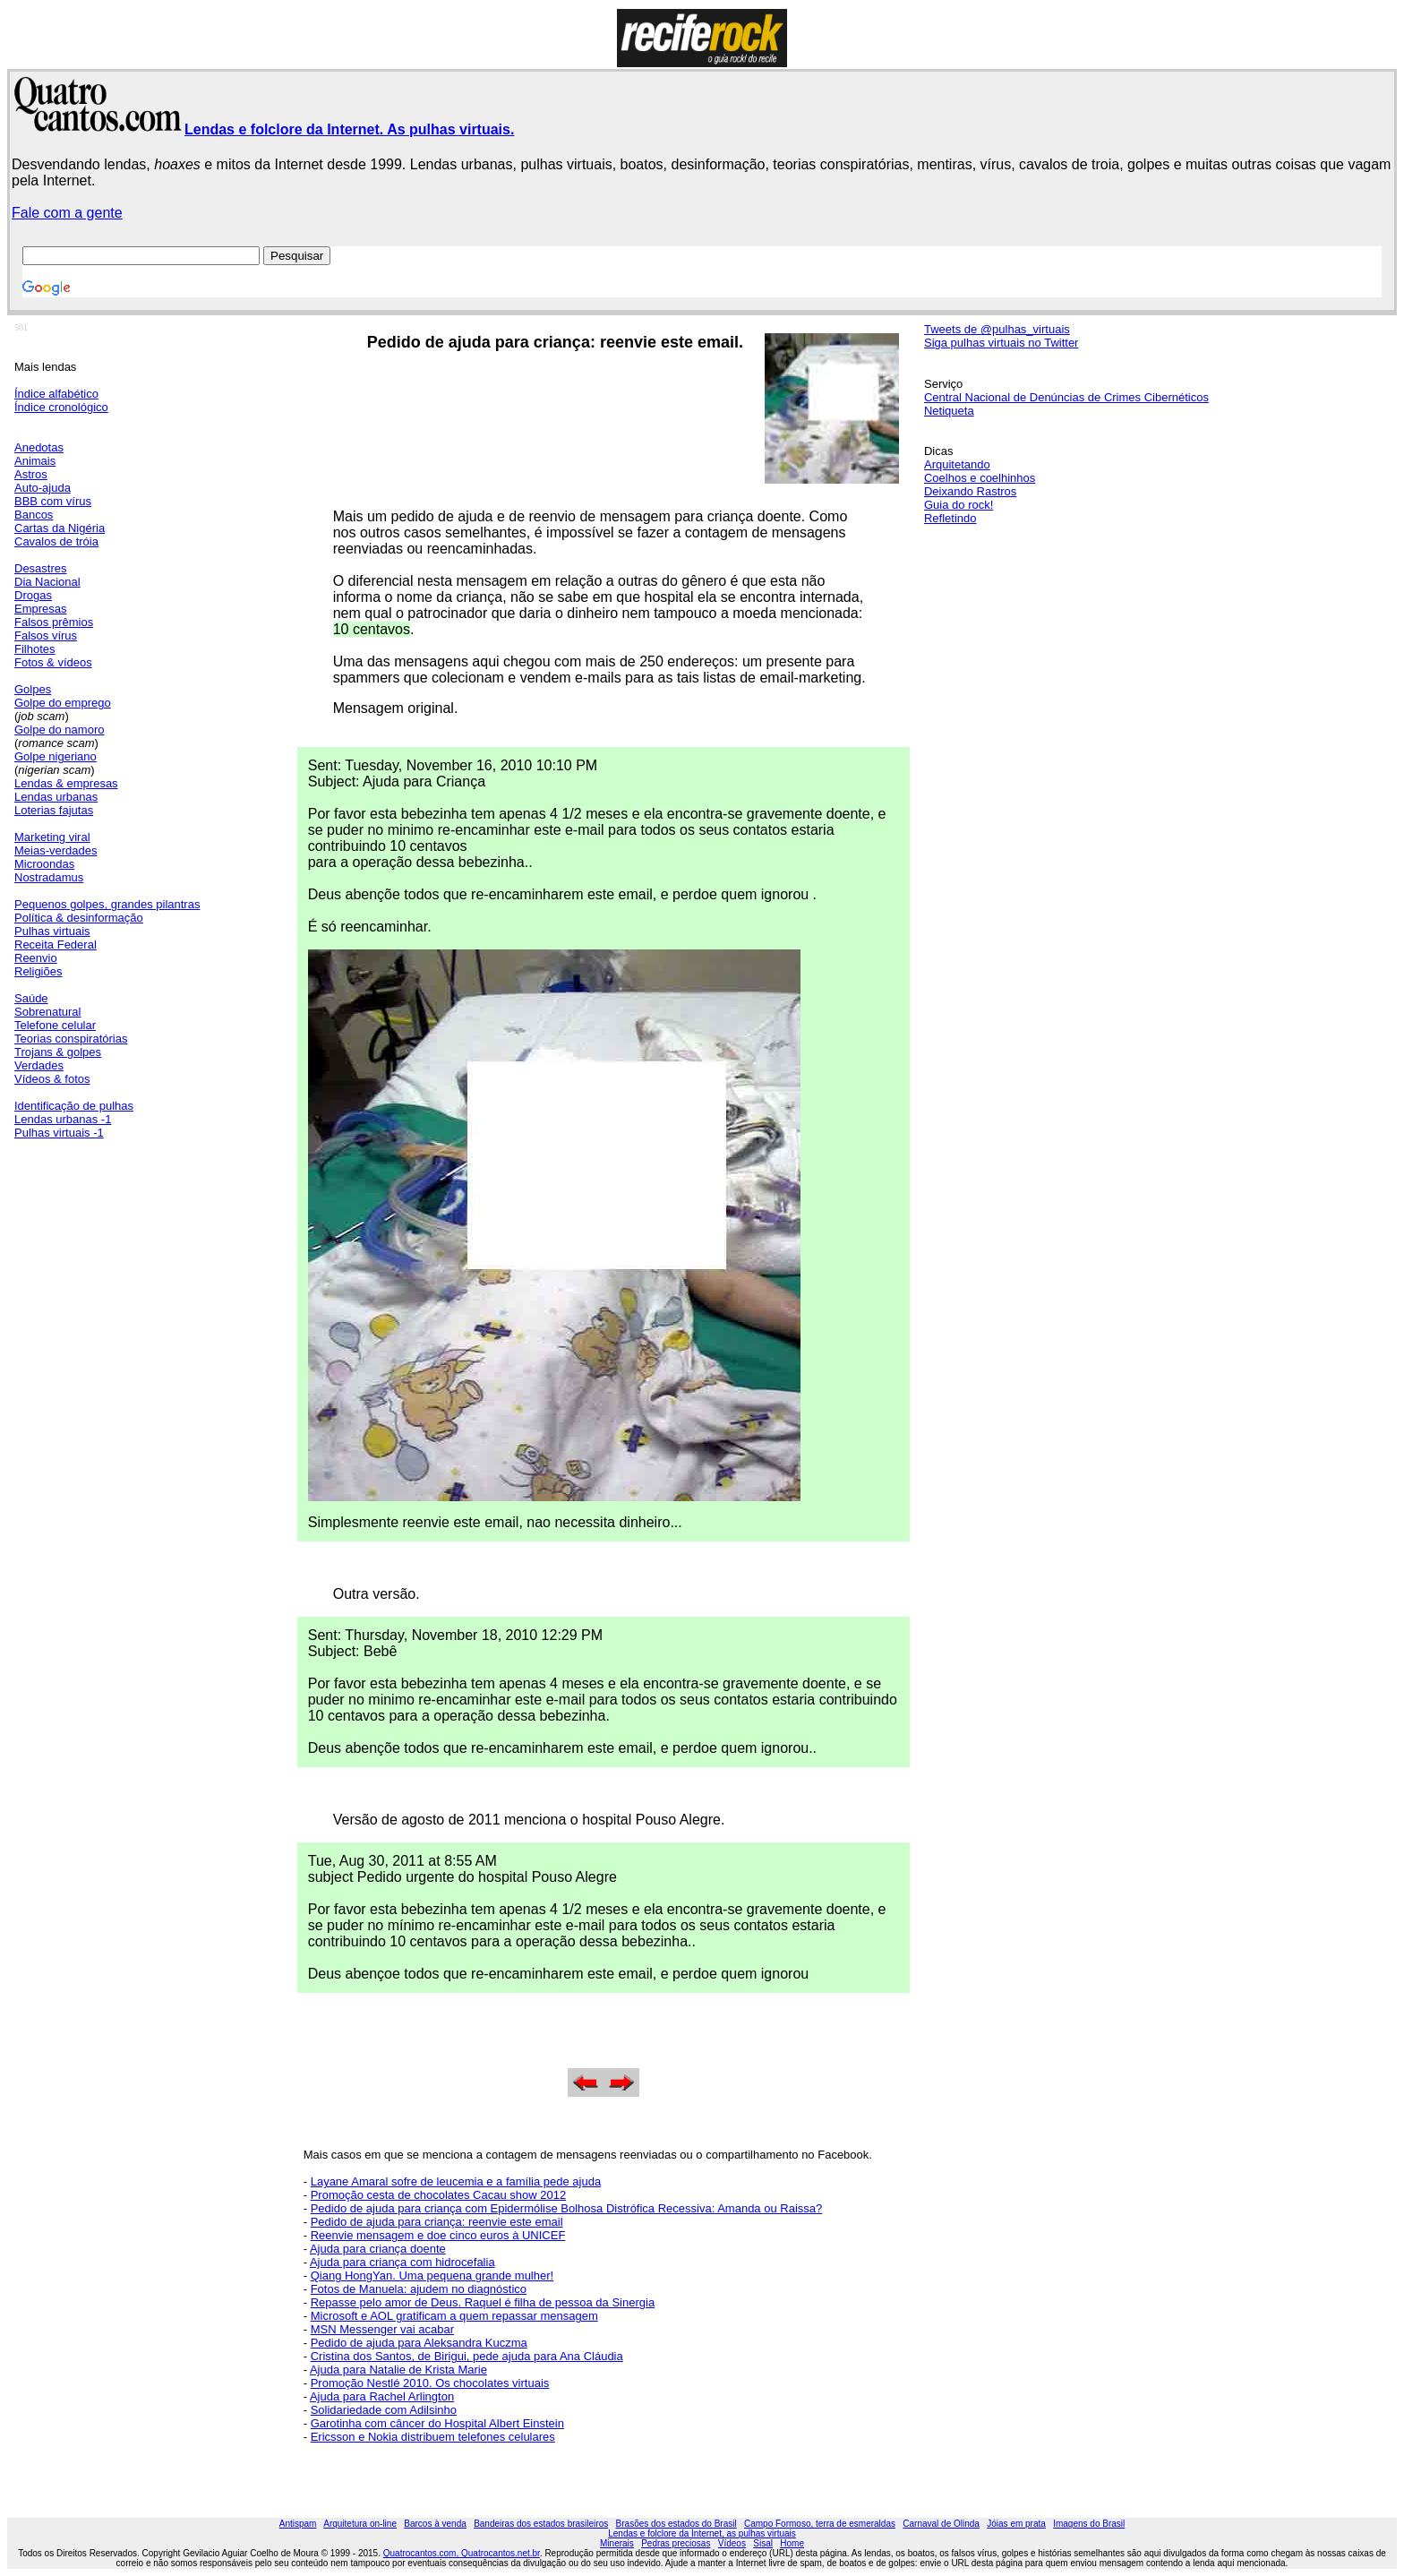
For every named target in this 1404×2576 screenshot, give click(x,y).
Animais (35, 461)
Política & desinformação (78, 917)
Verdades (39, 1065)
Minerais (617, 2543)
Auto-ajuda (42, 487)
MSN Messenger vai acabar (382, 2329)
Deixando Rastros (970, 491)
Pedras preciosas (675, 2543)
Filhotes (35, 649)
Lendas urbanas (56, 796)
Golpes (32, 689)
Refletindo (950, 518)
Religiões (38, 971)
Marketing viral (52, 837)
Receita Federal (55, 944)
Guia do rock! (958, 504)
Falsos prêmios (53, 622)
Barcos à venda (435, 2524)
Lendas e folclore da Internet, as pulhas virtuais (702, 2533)
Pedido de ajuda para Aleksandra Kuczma (419, 2342)
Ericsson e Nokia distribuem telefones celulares (433, 2436)
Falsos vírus (45, 635)
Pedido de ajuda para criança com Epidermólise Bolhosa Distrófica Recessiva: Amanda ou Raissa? (567, 2208)
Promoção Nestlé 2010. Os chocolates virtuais (430, 2383)
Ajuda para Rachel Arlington (382, 2396)
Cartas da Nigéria (59, 528)
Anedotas (39, 447)
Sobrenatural (47, 1011)
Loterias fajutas (53, 810)
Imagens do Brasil (1089, 2524)
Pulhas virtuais (52, 931)
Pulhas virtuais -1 (59, 1132)
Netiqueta (949, 410)
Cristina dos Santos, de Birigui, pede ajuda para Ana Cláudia (467, 2356)
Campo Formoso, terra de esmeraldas (819, 2524)
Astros (30, 474)
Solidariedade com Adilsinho (384, 2410)
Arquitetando (957, 464)
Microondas (44, 864)
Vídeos (732, 2543)
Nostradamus (48, 877)
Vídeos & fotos (52, 1079)
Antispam (298, 2524)
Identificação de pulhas (73, 1105)
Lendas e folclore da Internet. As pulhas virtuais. (349, 129)
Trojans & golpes (57, 1052)
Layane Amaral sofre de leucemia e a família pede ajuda (456, 2181)
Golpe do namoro (59, 729)
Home (792, 2543)
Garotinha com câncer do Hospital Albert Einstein (437, 2423)
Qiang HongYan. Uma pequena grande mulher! (432, 2275)
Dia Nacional (47, 581)
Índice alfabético (56, 393)
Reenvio (35, 958)
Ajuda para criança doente (378, 2248)
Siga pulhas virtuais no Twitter (1001, 342)
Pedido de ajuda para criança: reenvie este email (437, 2221)
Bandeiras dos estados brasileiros (541, 2524)
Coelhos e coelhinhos (979, 478)
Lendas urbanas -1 (62, 1119)
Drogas (33, 595)
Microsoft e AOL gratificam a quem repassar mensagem (454, 2316)
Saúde (31, 998)
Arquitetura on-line (360, 2524)
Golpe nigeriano (55, 756)
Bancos (33, 514)
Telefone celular (55, 1025)
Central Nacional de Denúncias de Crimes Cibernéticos (1066, 397)
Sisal (763, 2543)
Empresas (40, 608)
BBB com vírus (52, 501)
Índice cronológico (61, 407)
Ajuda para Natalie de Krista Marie (398, 2369)
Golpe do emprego (62, 702)
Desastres (40, 568)
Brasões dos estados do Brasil (676, 2524)
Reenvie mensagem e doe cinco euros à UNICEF (438, 2235)
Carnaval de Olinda (941, 2524)
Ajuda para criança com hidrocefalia (402, 2262)
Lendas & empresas (66, 783)
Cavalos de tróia (56, 541)
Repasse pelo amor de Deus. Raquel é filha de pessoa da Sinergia (483, 2302)
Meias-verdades (56, 850)
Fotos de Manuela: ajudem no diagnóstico (418, 2289)
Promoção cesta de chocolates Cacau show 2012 (438, 2195)
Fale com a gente (67, 212)
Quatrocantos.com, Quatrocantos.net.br (461, 2553)
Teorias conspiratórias (70, 1038)
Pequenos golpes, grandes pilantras (107, 904)
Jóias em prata (1016, 2524)
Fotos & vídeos (53, 662)
